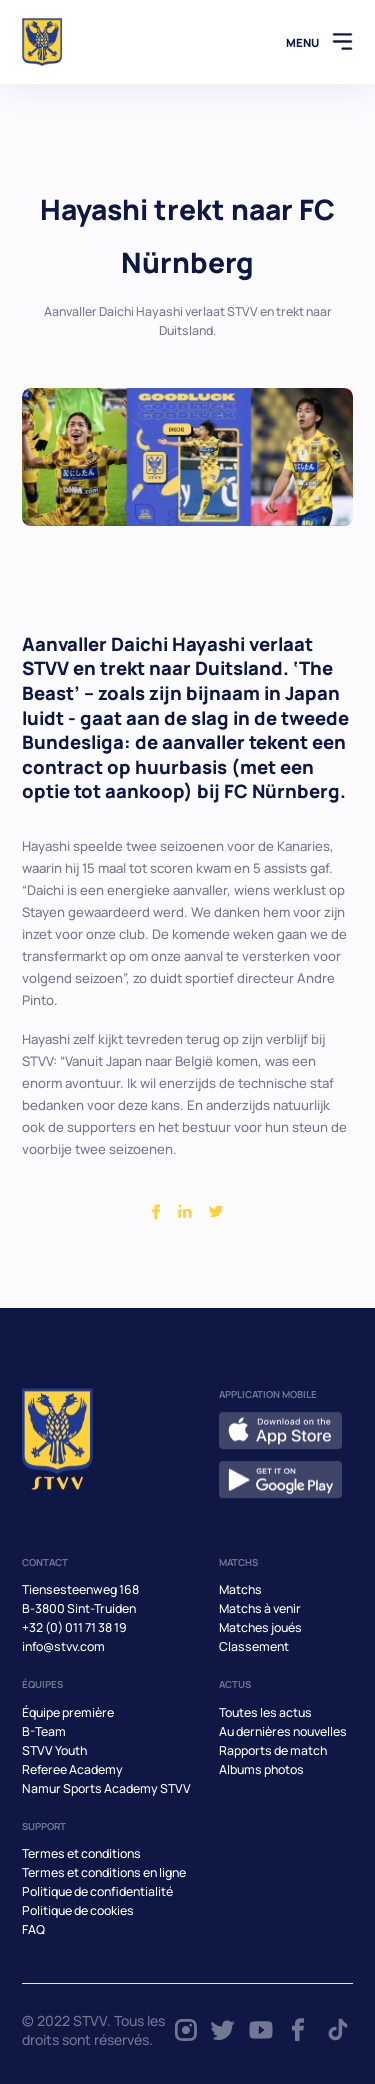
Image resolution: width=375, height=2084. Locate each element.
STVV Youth (54, 1750)
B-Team (44, 1731)
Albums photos (261, 1769)
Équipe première (68, 1712)
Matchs (240, 1589)
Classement (254, 1646)
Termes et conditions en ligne (104, 1872)
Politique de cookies (78, 1910)
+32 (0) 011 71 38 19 (74, 1627)
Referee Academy (72, 1769)
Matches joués (260, 1627)
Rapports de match (273, 1750)
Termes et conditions (81, 1853)
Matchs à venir (260, 1608)
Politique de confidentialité (97, 1891)
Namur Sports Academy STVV (106, 1788)
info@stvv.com (63, 1646)
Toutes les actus (265, 1712)
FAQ (33, 1929)
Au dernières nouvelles (283, 1731)
